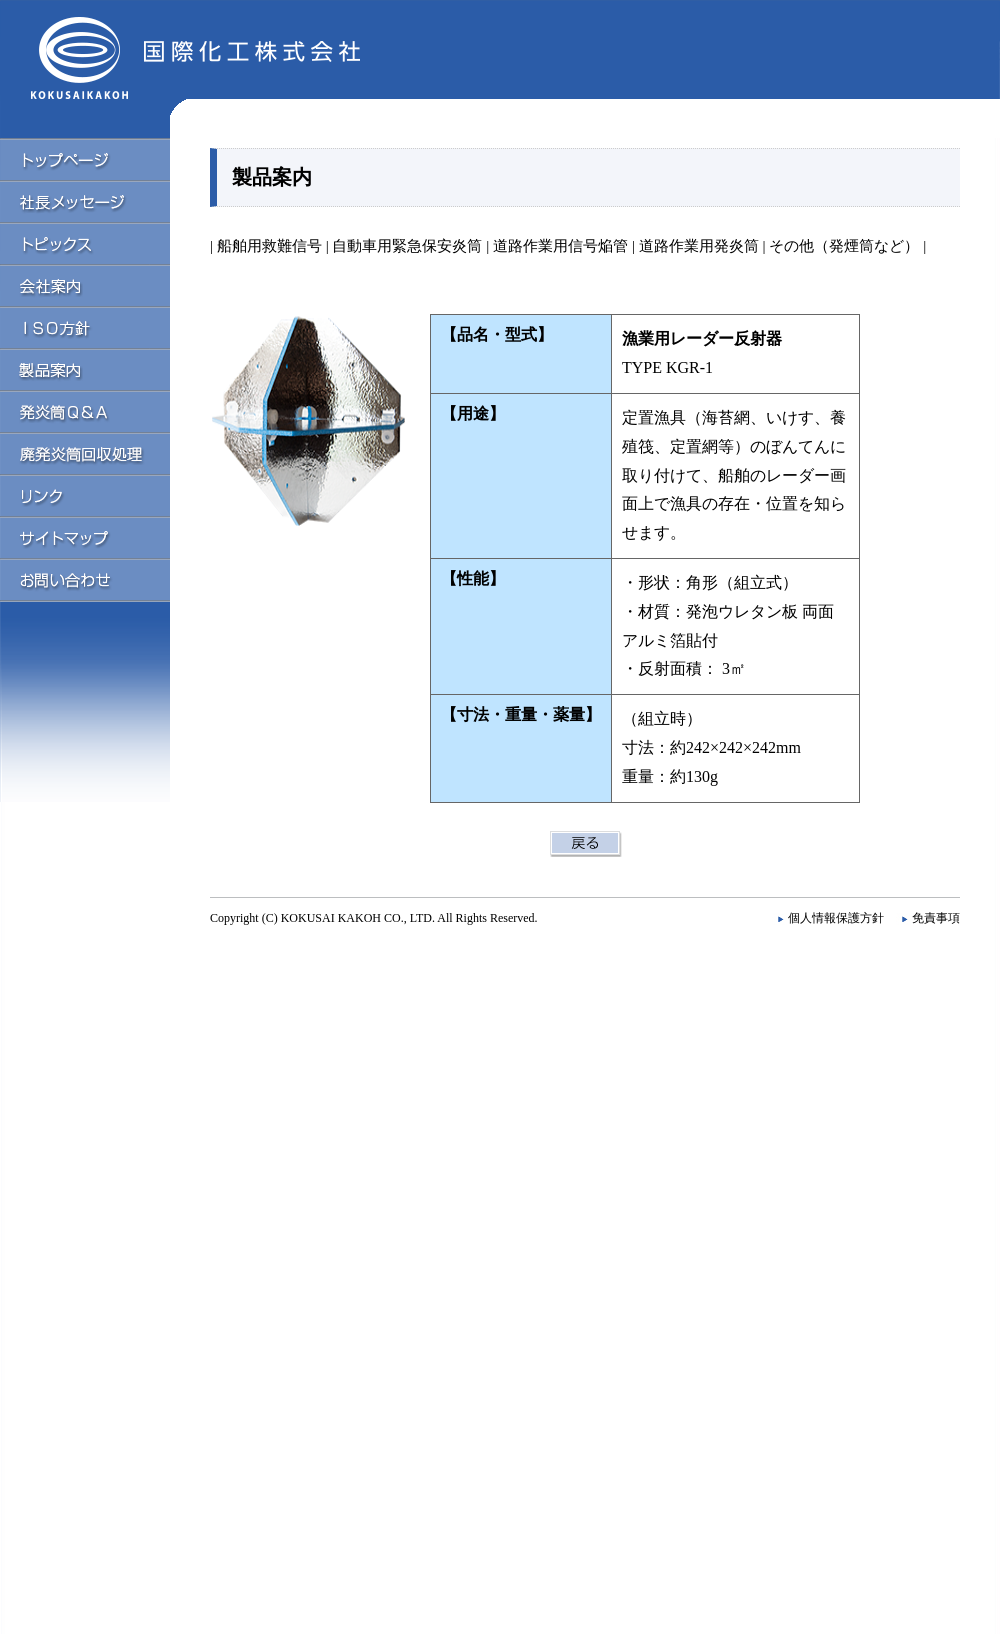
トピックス (100, 243)
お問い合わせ (100, 580)
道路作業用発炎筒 (697, 245)
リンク (100, 495)
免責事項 (936, 918)
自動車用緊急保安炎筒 (407, 245)
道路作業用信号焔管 (558, 245)
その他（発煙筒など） (844, 245)
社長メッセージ (100, 201)
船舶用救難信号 (269, 245)
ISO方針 (100, 327)
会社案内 (100, 285)
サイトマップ (100, 537)
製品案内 (100, 369)
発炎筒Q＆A (100, 411)
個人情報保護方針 (836, 918)
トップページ (100, 159)
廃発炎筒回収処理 (100, 453)
